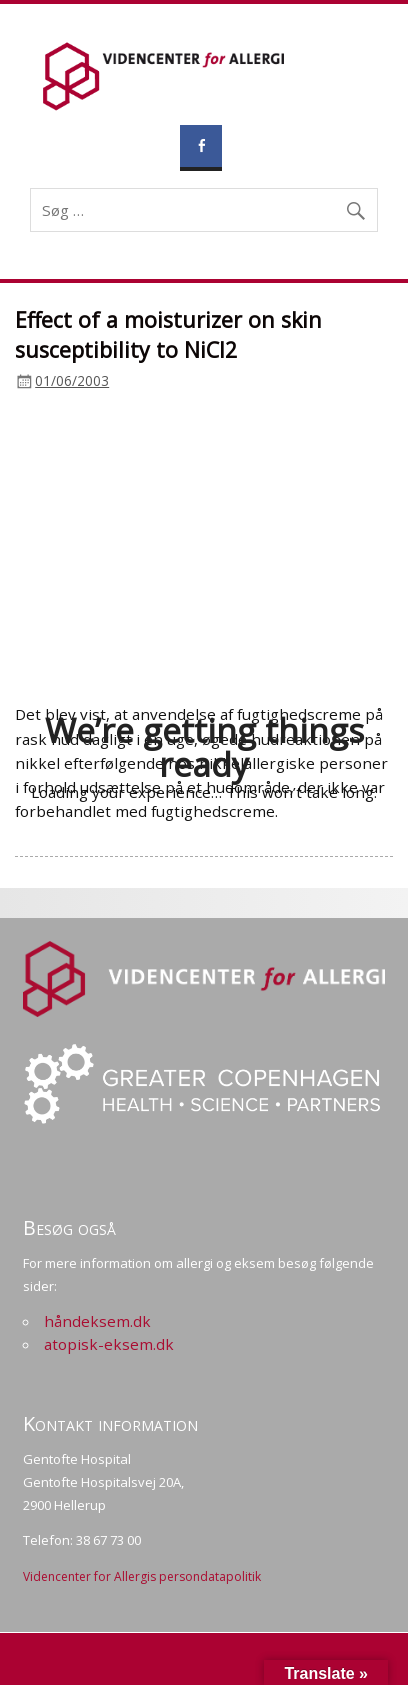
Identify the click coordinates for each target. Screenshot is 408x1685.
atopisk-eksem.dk (109, 1344)
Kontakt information (110, 1423)
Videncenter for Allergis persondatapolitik (142, 1576)
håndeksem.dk (97, 1321)
